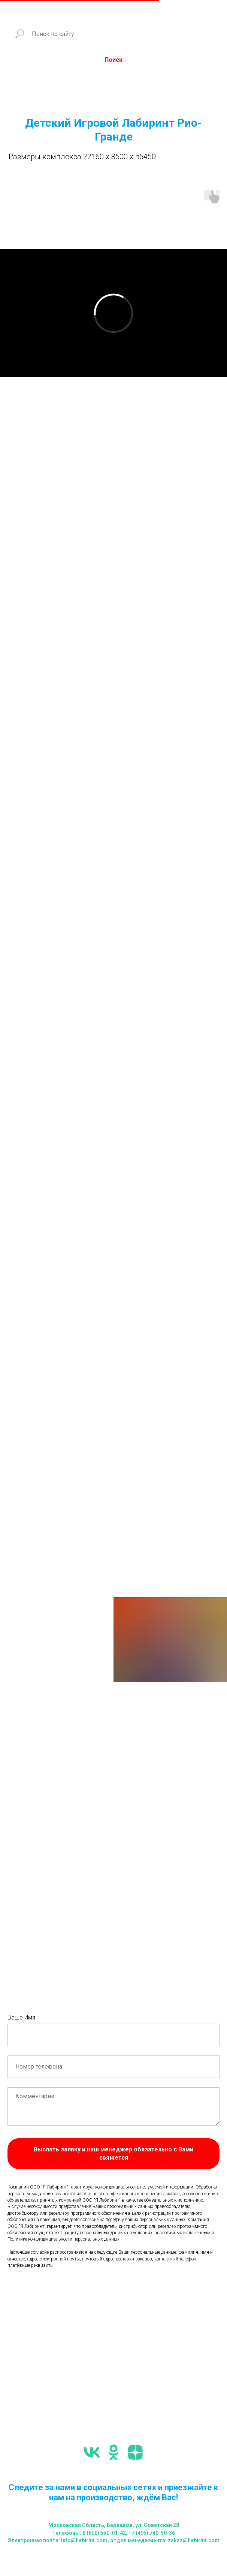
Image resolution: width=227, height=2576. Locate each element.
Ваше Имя (21, 2017)
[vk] (92, 2452)
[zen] (135, 2452)
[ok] (113, 2452)
